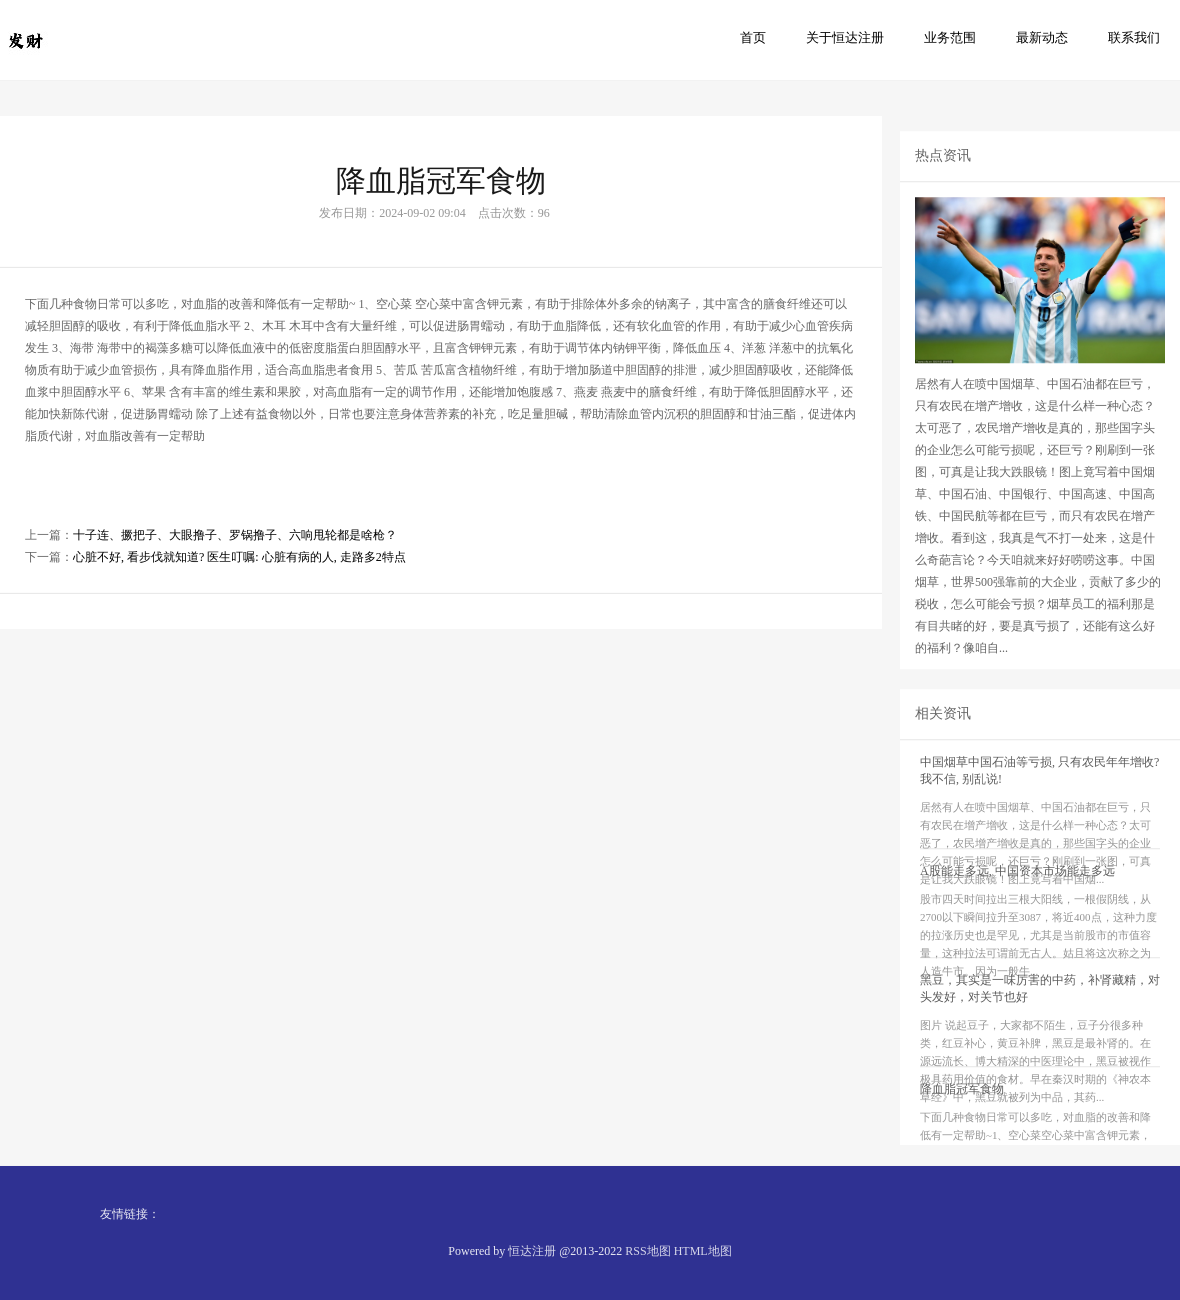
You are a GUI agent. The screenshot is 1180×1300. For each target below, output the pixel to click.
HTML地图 (703, 1251)
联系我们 (1134, 37)
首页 (753, 37)
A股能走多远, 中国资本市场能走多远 (1017, 929)
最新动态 (1042, 37)
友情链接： (130, 1214)
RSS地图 (647, 1251)
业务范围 (950, 37)
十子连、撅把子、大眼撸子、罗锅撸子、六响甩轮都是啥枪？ (235, 563)
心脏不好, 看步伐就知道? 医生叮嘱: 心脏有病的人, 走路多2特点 (239, 585)
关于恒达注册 (845, 37)
